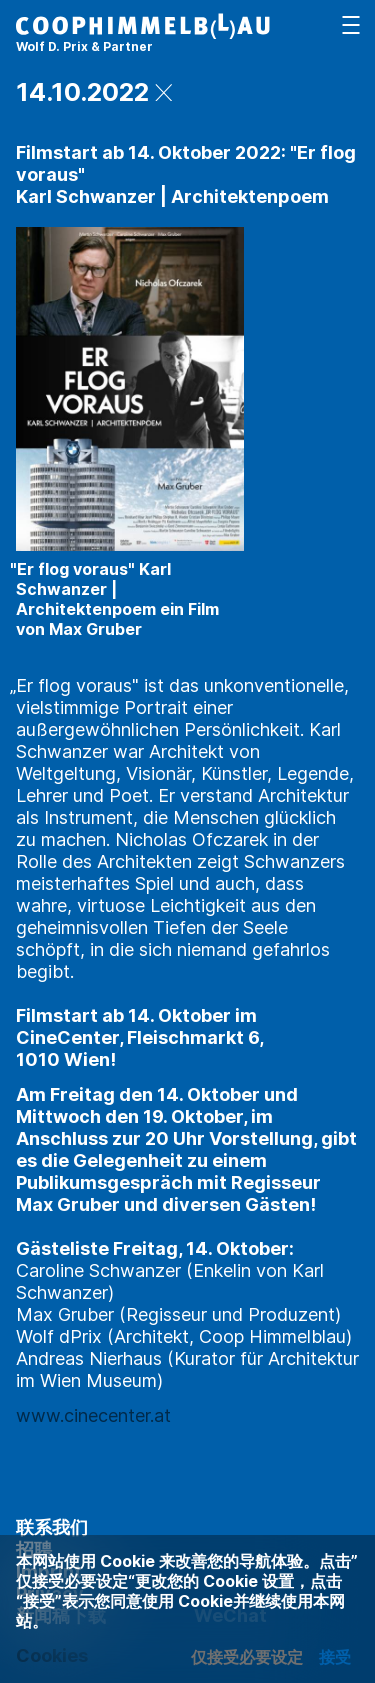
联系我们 (52, 1527)
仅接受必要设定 (247, 1657)
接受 (335, 1657)
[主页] (143, 35)
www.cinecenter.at (93, 1415)
